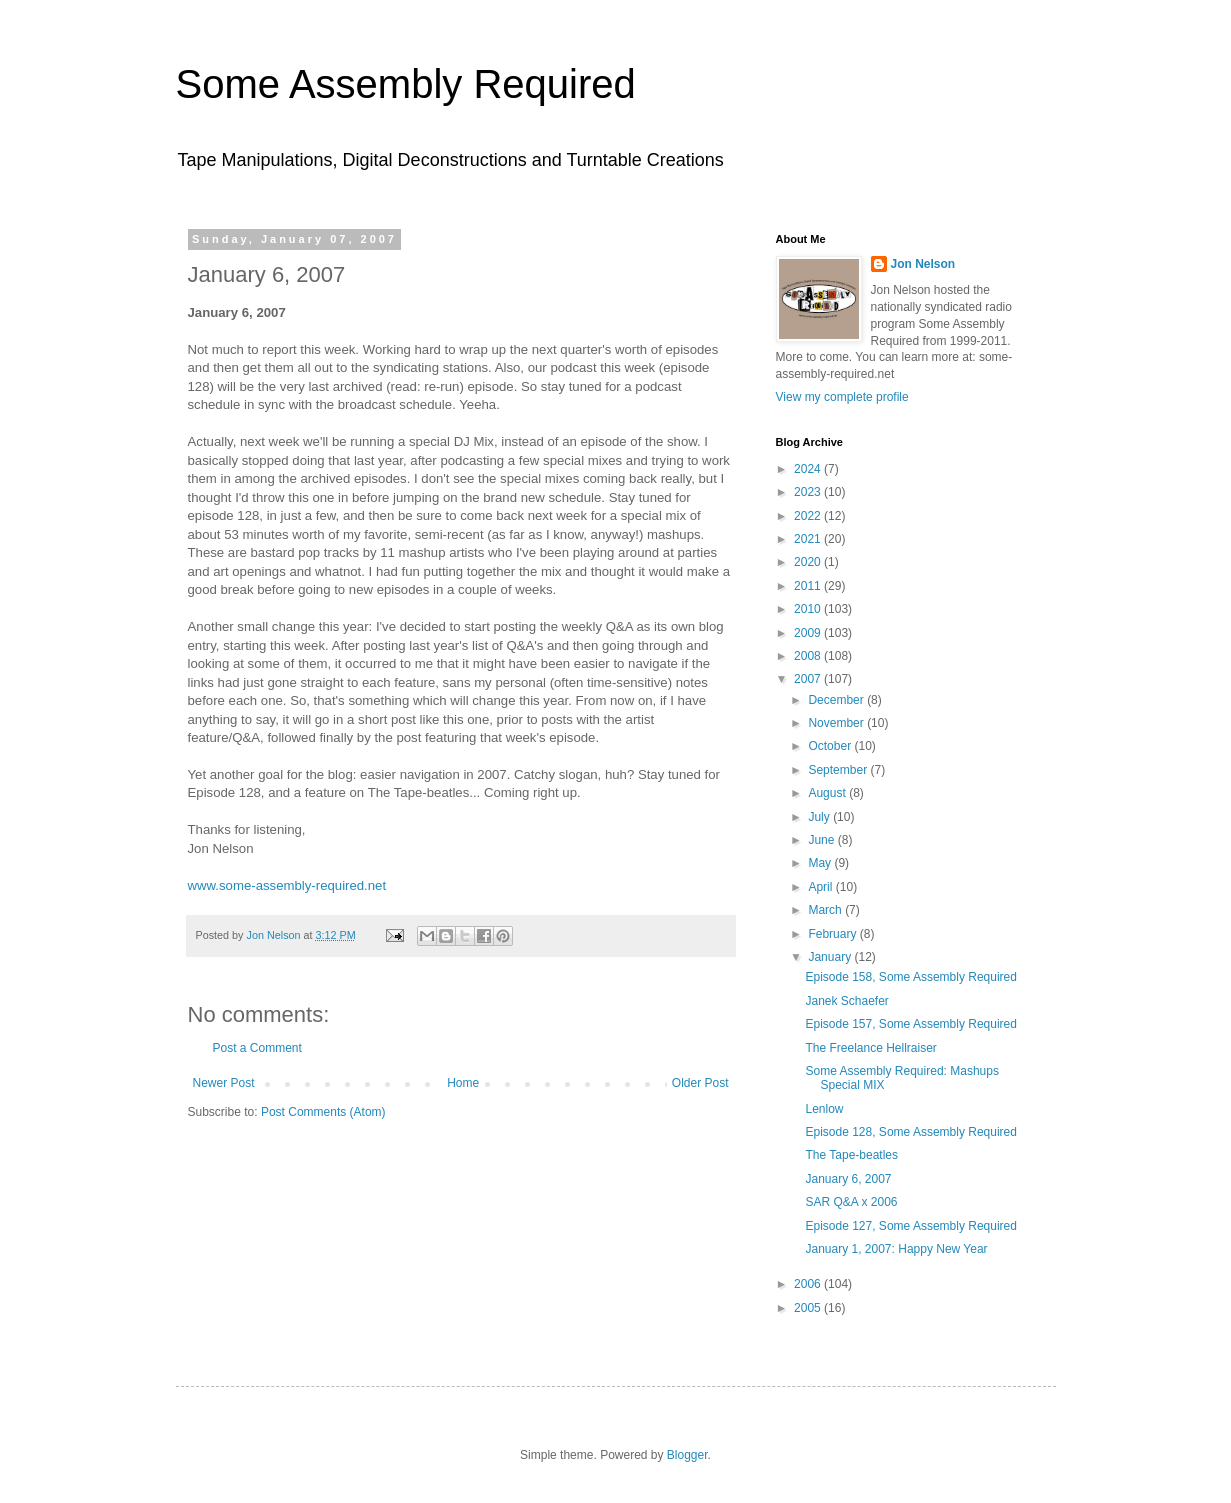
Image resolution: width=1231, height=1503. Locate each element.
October (831, 746)
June (822, 840)
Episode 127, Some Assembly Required (910, 1226)
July (820, 817)
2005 (809, 1308)
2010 (809, 609)
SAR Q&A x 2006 (851, 1202)
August (828, 793)
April (821, 887)
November (837, 723)
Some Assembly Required (406, 84)
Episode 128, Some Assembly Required (910, 1132)
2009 (809, 633)
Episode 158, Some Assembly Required (910, 977)
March (826, 910)
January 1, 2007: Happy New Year (896, 1249)
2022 (809, 516)
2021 (809, 539)
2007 (809, 679)
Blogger (687, 1455)
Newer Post (224, 1083)
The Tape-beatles (851, 1155)
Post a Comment (257, 1048)
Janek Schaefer (846, 1001)
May (821, 863)
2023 (809, 492)
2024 (809, 469)
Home (463, 1083)
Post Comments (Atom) (323, 1112)
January (831, 957)
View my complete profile (842, 397)
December (837, 700)
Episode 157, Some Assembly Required (910, 1024)
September (839, 770)
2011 (809, 586)
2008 (809, 656)
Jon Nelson (923, 264)
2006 (809, 1284)
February (833, 934)
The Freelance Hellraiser (870, 1048)
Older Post (700, 1083)
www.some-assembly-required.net (287, 885)
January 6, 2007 (848, 1179)
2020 (809, 562)
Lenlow (824, 1109)
